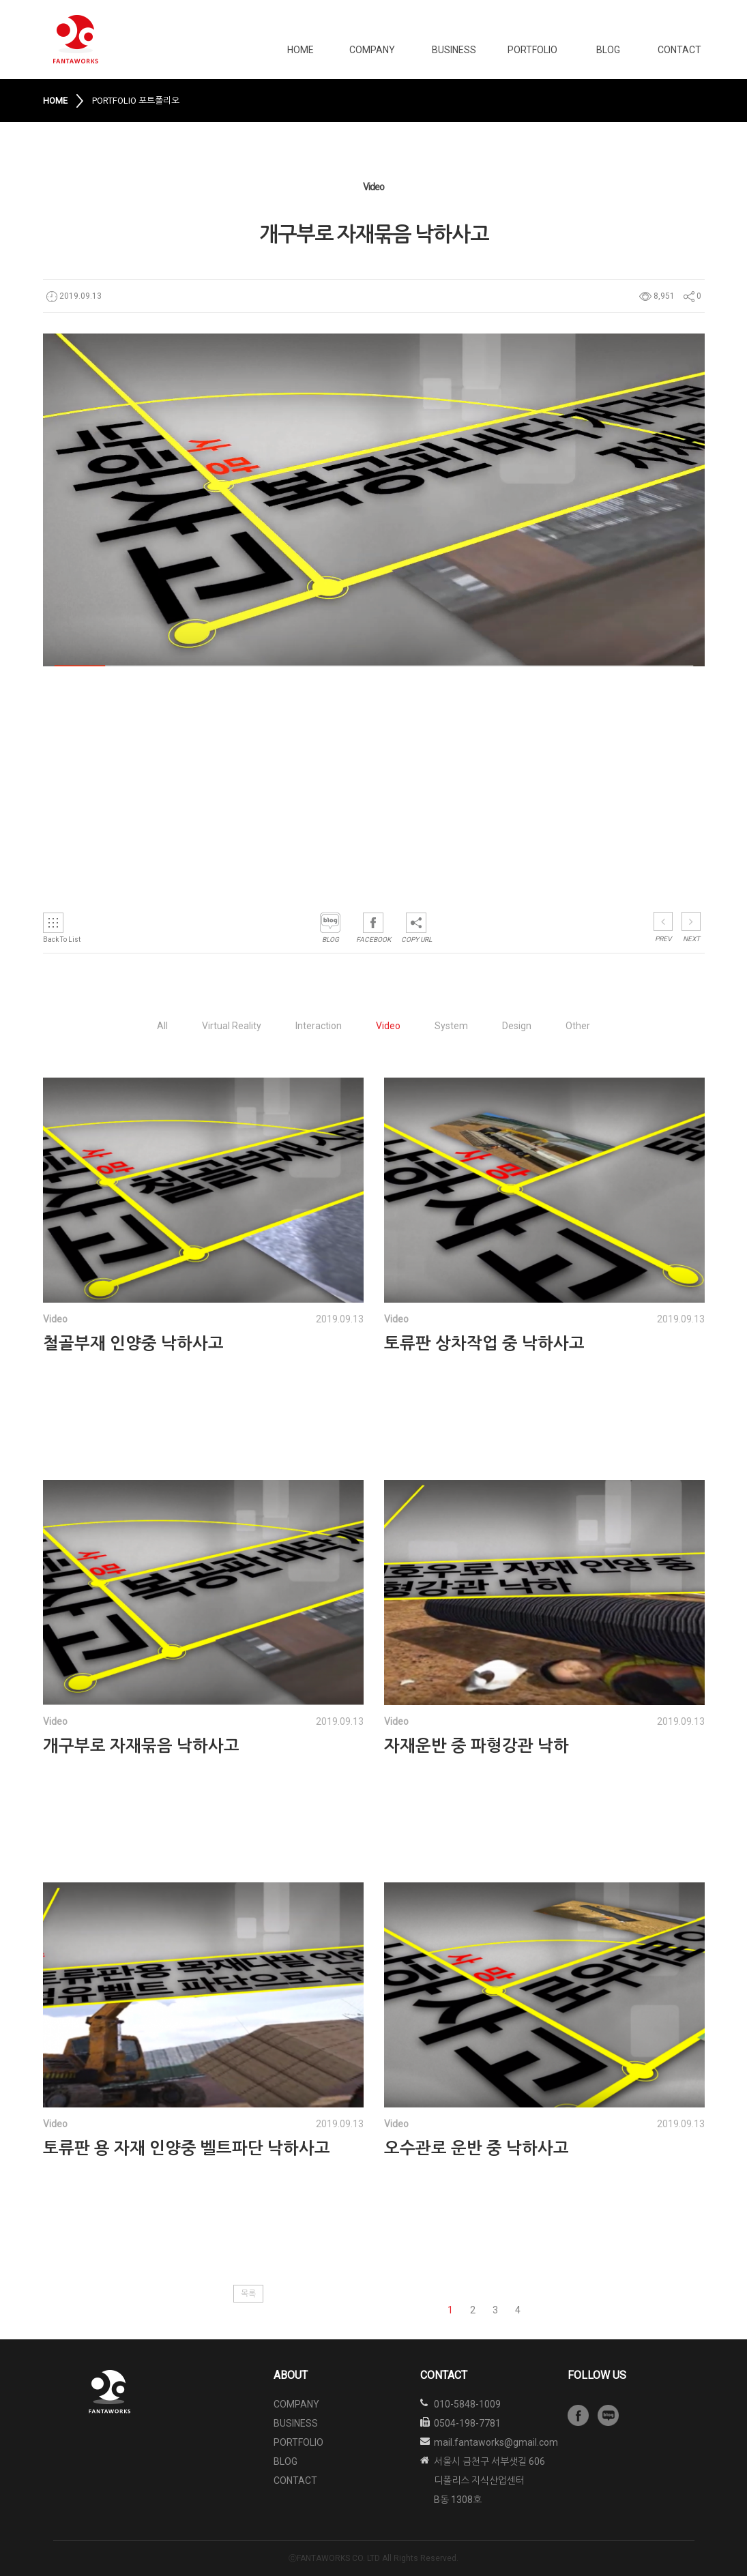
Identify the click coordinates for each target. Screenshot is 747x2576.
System (451, 1025)
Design (516, 1025)
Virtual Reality (231, 1025)
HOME (300, 49)
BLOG (608, 49)
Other (578, 1025)
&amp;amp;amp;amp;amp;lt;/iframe (234, 773)
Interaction (318, 1025)
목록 (248, 2293)
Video (388, 1025)
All (162, 1025)
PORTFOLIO (532, 49)
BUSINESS (454, 49)
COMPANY (372, 49)
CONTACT (679, 49)
